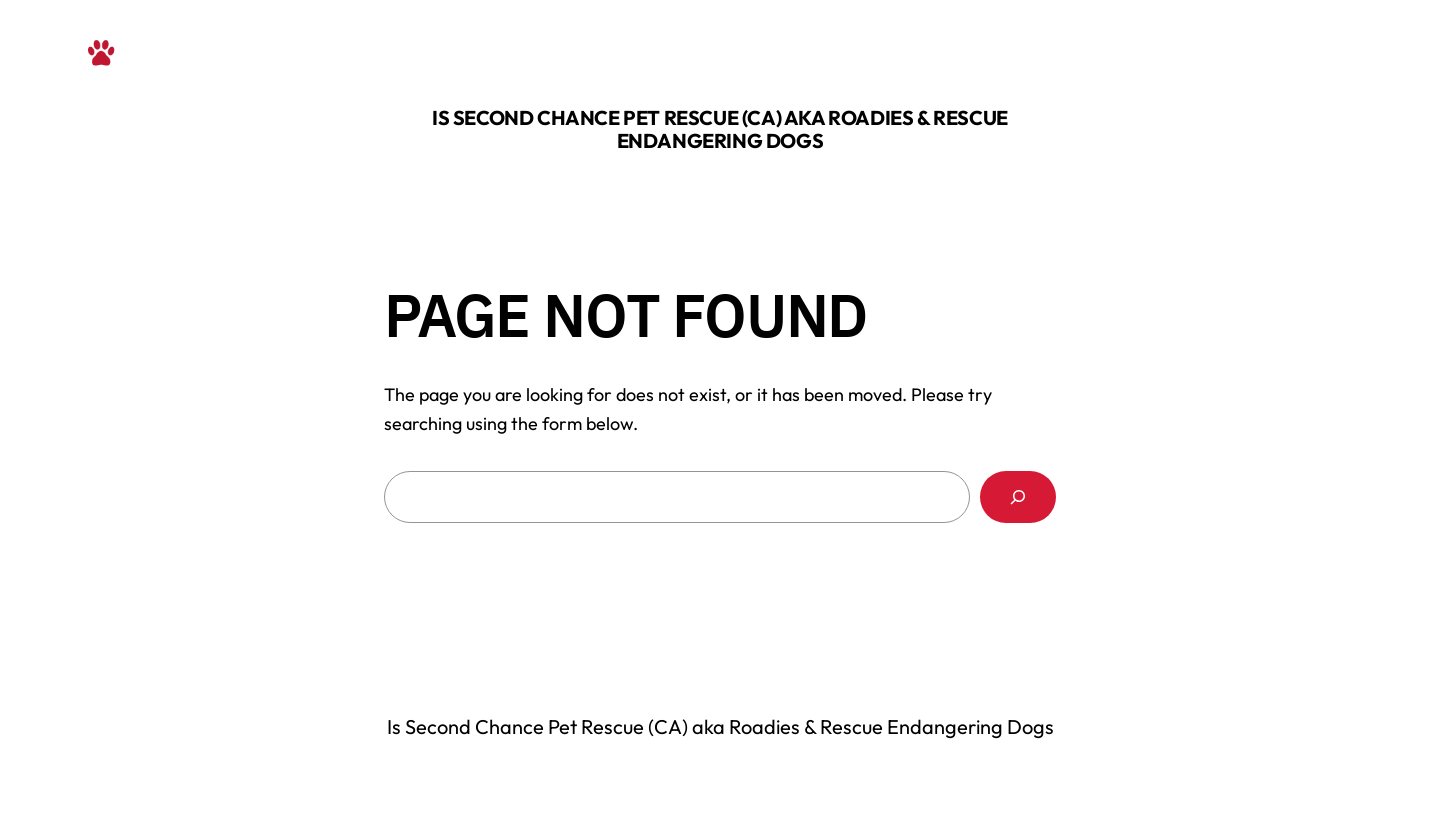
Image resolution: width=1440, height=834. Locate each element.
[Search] (1018, 497)
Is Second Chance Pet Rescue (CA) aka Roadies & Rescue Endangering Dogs (720, 129)
